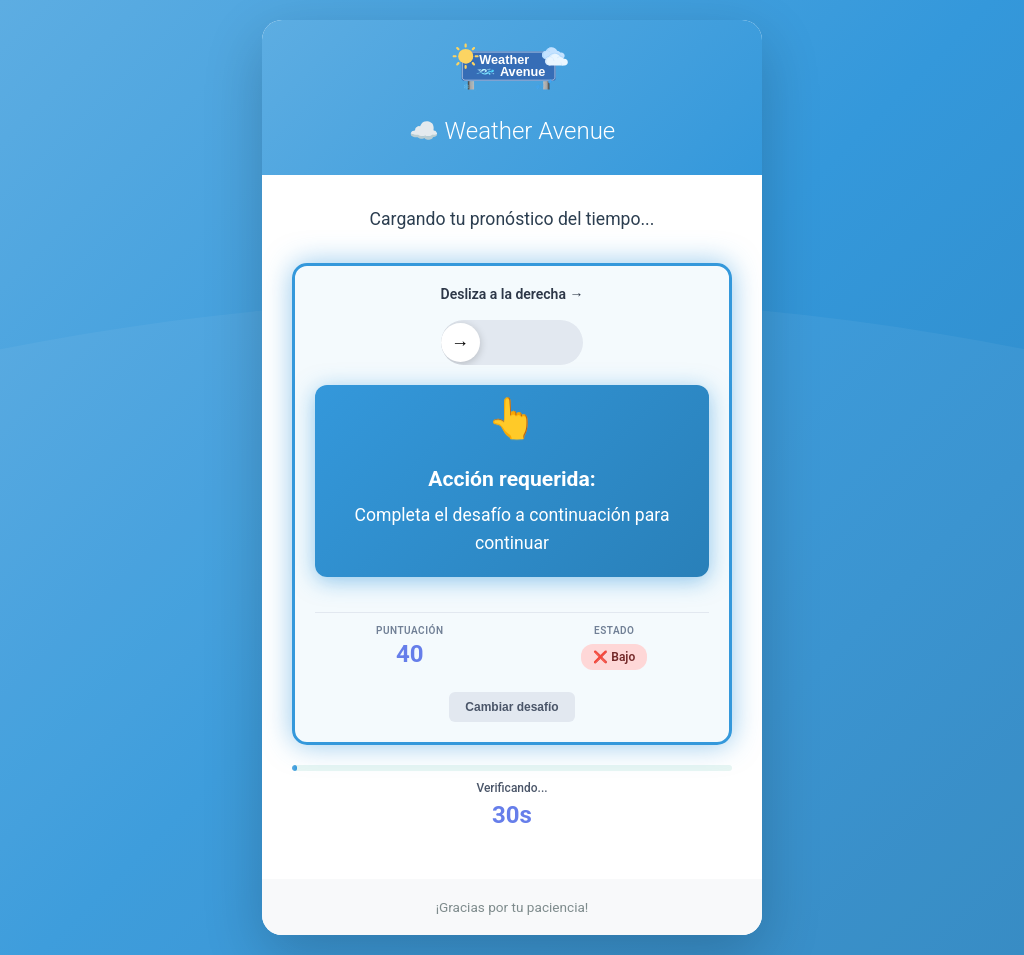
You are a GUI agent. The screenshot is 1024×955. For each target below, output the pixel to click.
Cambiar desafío (511, 707)
